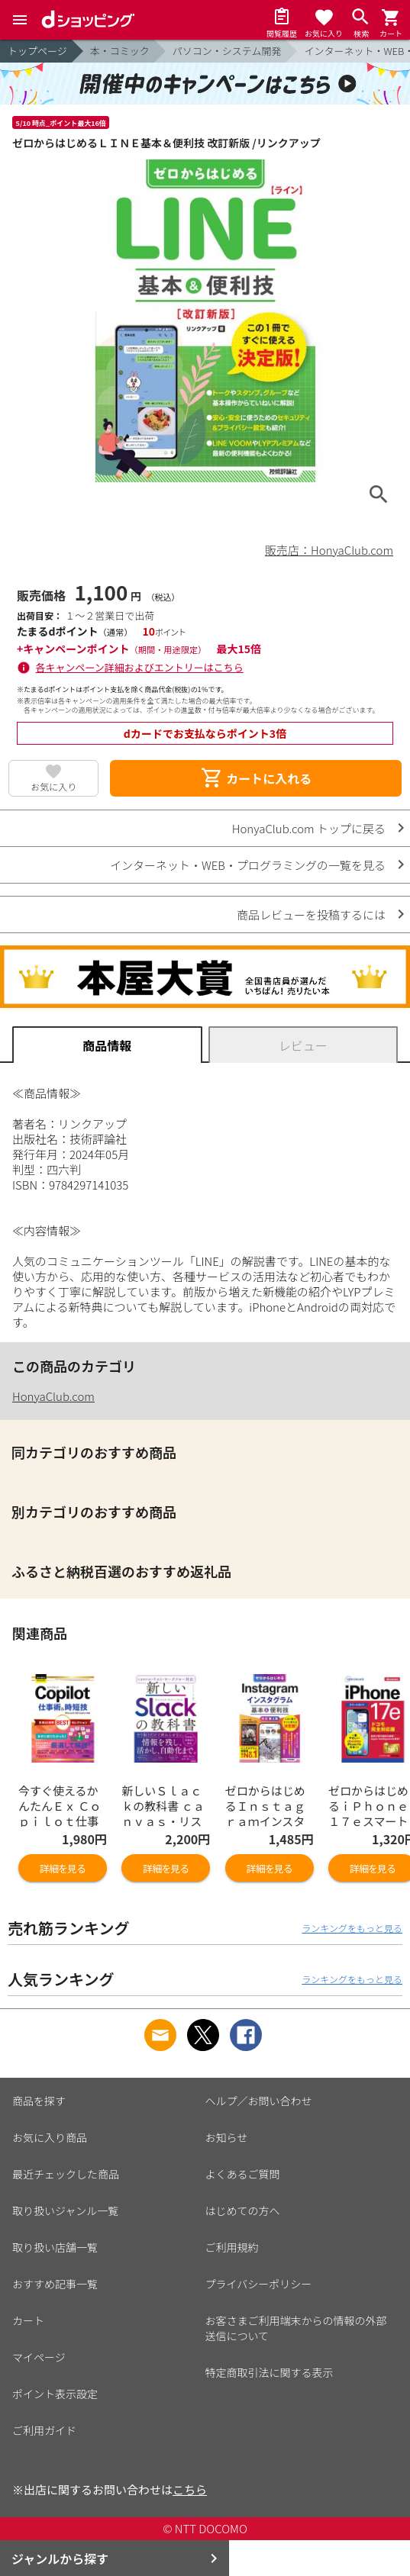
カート (28, 2320)
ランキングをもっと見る (352, 1927)
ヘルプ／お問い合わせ (258, 2100)
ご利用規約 (232, 2247)
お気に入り (53, 786)
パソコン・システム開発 (227, 50)
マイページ (39, 2357)
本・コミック (120, 50)
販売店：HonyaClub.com (329, 550)
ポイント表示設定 (55, 2393)
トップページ (37, 50)
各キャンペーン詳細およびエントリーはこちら (140, 667)
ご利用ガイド (44, 2430)
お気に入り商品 (49, 2137)
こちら (190, 2489)
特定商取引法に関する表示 (269, 2372)
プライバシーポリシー (258, 2283)
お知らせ (226, 2137)
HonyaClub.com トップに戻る (309, 828)
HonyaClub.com (53, 1396)
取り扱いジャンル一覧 (65, 2210)
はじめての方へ (242, 2210)
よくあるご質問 (242, 2174)
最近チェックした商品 (65, 2174)
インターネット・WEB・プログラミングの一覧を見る (248, 865)
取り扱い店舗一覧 (55, 2247)
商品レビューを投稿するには (311, 914)
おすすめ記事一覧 (55, 2283)
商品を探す (39, 2100)
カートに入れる (256, 778)
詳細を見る (63, 1868)
